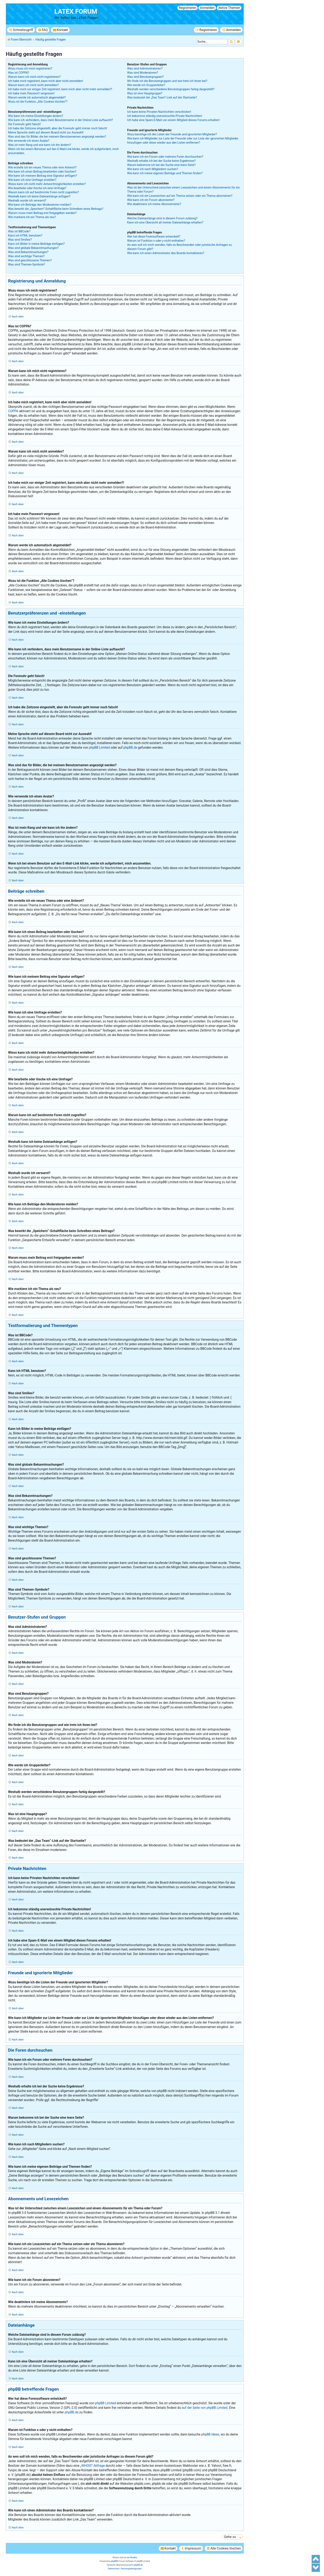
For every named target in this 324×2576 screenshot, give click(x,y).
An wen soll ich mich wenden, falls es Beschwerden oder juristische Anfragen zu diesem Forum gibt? (179, 247)
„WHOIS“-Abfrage (92, 2466)
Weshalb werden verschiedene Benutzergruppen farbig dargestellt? (170, 89)
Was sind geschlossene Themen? (30, 260)
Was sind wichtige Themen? (26, 256)
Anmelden (207, 8)
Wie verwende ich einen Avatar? (28, 140)
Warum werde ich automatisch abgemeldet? (37, 97)
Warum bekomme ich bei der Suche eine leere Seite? (161, 165)
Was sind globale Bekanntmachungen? (33, 248)
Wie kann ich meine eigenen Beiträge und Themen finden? (164, 173)
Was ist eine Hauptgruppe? (144, 93)
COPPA (13, 411)
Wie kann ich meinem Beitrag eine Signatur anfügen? (42, 175)
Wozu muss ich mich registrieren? (30, 68)
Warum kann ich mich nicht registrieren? (34, 76)
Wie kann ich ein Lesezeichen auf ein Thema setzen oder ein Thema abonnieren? (179, 195)
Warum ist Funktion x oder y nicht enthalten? (156, 240)
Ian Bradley (132, 2557)
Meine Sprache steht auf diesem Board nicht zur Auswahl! (46, 132)
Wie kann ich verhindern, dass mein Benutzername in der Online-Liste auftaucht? (60, 120)
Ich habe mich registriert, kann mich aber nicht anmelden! (45, 81)
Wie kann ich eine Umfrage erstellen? (32, 179)
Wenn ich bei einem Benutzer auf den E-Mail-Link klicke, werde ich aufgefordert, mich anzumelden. (63, 151)
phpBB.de (130, 747)
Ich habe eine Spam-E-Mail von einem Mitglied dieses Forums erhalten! (173, 120)
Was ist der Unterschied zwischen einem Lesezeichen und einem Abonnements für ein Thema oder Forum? (183, 189)
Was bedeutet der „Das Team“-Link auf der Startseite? (162, 97)
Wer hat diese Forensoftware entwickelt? (153, 236)
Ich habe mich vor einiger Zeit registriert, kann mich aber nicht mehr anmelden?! (60, 89)
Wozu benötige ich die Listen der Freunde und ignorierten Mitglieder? (172, 134)
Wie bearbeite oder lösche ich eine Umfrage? (37, 188)
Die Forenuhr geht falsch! (24, 124)
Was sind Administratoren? (144, 68)
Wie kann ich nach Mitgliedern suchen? (152, 169)
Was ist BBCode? (19, 231)
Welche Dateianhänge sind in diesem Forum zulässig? (162, 218)
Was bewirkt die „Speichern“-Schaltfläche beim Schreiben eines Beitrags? (55, 208)
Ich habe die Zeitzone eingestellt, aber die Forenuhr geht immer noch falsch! (57, 128)
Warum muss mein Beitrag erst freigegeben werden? (42, 213)
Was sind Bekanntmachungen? (28, 252)
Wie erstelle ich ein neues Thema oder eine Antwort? (42, 167)
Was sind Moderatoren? (142, 72)
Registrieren (187, 8)
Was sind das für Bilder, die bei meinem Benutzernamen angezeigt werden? (57, 136)
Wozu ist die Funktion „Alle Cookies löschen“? (37, 101)
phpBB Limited (99, 747)
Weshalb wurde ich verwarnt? (27, 200)
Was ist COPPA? (18, 72)
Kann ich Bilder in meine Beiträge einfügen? (36, 243)
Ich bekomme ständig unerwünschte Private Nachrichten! (164, 116)
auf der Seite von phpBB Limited (204, 2408)
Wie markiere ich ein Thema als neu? (32, 217)
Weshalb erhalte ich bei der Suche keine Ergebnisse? (161, 160)
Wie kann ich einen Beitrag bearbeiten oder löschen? (42, 171)
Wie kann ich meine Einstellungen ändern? (35, 116)
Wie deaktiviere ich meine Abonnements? (154, 204)
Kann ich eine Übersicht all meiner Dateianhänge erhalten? (165, 222)
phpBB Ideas (210, 2434)
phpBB (114, 2561)
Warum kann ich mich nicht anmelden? (33, 85)
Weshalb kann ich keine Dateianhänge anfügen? (39, 196)
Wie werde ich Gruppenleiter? (146, 85)
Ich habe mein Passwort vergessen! (31, 93)
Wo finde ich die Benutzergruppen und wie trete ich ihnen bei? (167, 81)
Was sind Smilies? (20, 239)
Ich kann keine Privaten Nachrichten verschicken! (159, 111)
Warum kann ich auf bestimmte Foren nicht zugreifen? (43, 192)
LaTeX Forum (75, 11)
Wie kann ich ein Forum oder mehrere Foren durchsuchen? (165, 156)
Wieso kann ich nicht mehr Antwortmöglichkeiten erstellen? (47, 184)
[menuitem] (42, 30)
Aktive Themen (229, 8)
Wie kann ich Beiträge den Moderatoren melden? (39, 204)
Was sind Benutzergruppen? (145, 76)
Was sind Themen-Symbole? (26, 264)
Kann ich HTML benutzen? (25, 235)
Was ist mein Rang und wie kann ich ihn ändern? (39, 145)
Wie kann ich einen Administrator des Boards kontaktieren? (165, 253)
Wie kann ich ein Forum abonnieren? (150, 200)
